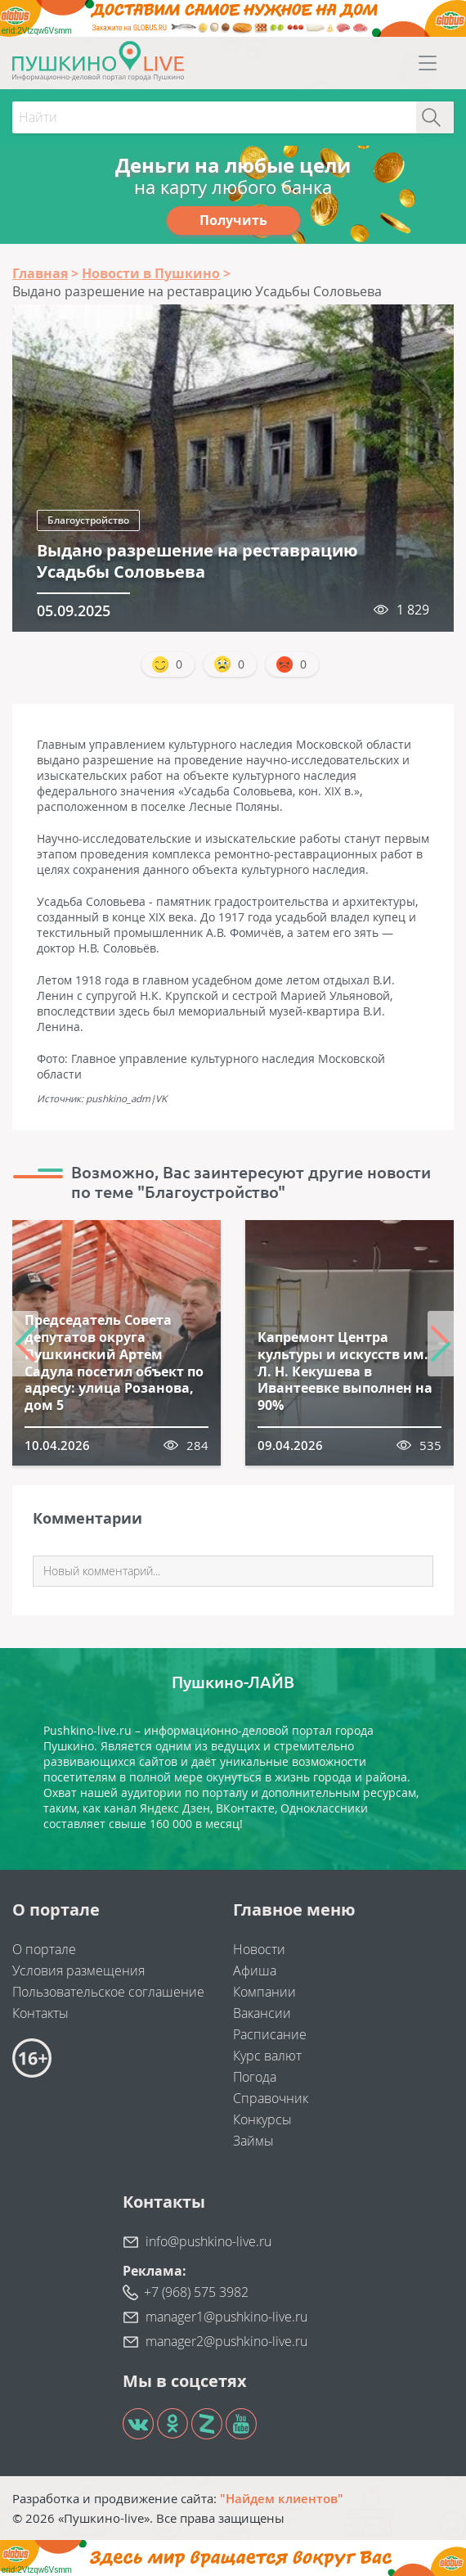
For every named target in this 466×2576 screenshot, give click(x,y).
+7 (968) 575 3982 (196, 2292)
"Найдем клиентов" (281, 2498)
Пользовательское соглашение (108, 1992)
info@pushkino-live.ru (208, 2241)
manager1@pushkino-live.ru (226, 2317)
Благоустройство (88, 520)
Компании (264, 1992)
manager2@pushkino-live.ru (226, 2341)
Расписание (270, 2034)
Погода (254, 2077)
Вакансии (262, 2013)
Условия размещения (78, 1970)
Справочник (270, 2098)
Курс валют (267, 2056)
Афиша (254, 1970)
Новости (259, 1949)
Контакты (40, 2013)
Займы (253, 2141)
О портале (44, 1949)
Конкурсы (262, 2119)
